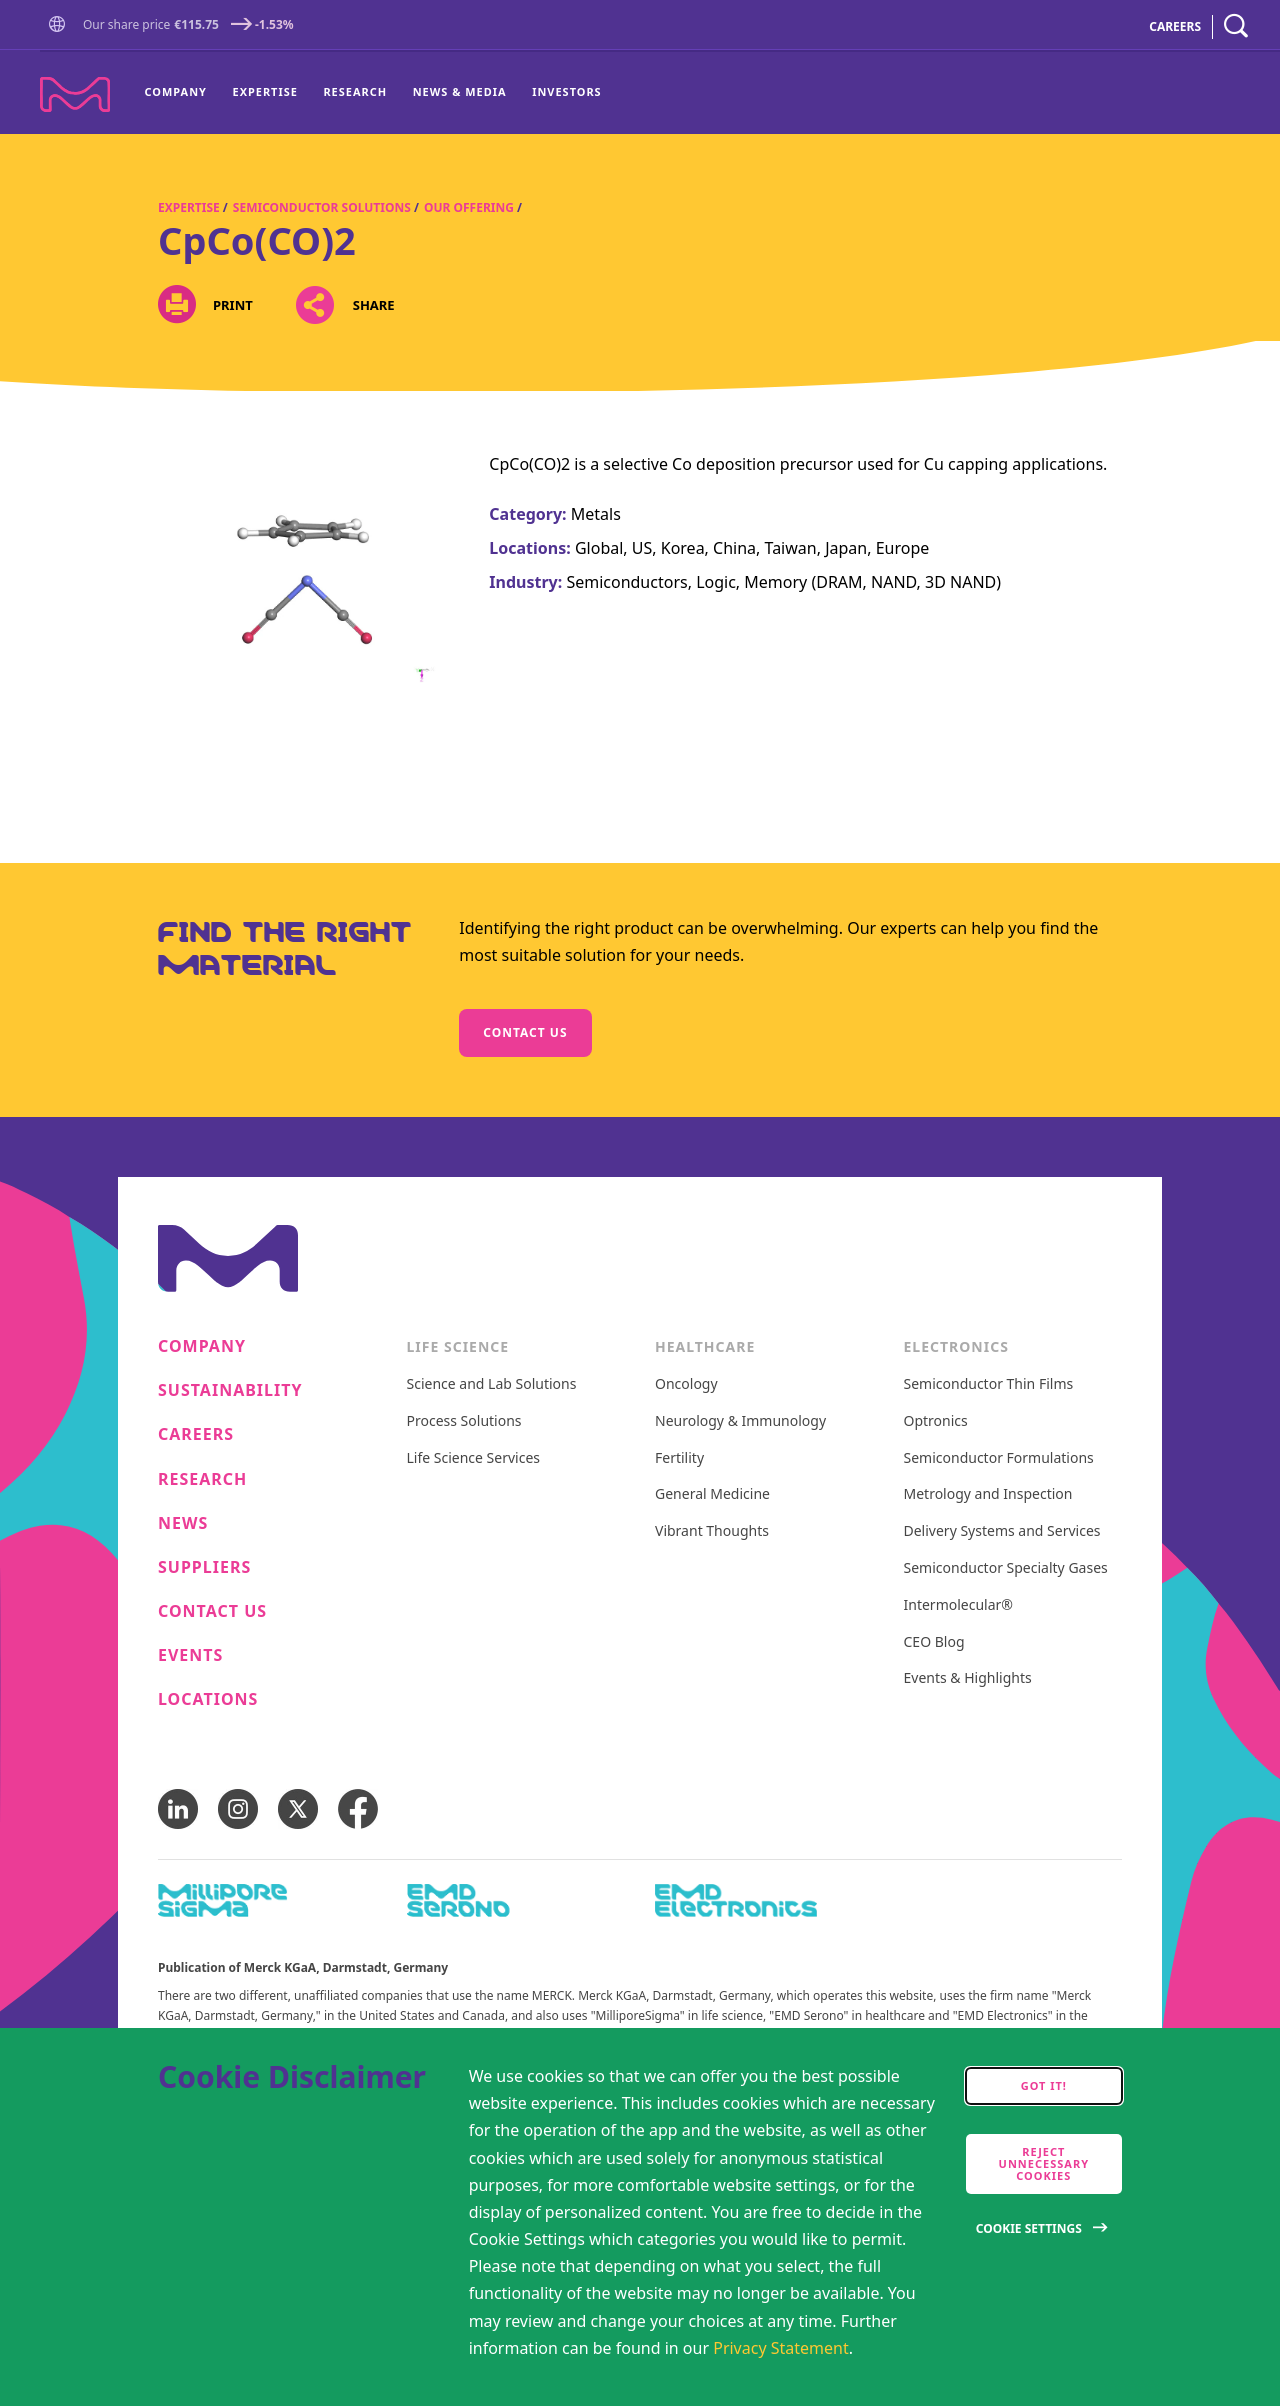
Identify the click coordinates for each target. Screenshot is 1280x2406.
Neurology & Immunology (740, 1421)
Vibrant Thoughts (712, 1531)
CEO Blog (934, 1642)
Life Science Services (474, 1458)
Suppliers (204, 1567)
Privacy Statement (781, 2348)
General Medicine (712, 1494)
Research (355, 91)
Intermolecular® (958, 1605)
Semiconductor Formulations (999, 1458)
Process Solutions (464, 1421)
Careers (196, 1434)
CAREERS (1175, 26)
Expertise (265, 91)
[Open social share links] (315, 304)
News (183, 1523)
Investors (566, 91)
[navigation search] (1236, 26)
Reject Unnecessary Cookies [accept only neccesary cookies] (1044, 2163)
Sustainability (230, 1390)
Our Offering (469, 207)
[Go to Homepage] (61, 26)
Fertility (679, 1458)
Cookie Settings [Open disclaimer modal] (1029, 2228)
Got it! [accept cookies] (1044, 2085)
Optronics (936, 1421)
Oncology (686, 1384)
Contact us (525, 1032)
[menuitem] (182, 93)
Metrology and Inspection (988, 1494)
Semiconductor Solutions (322, 207)
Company (176, 91)
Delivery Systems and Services (1002, 1531)
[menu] (373, 93)
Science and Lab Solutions (492, 1384)
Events (190, 1655)
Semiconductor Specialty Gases (1006, 1568)
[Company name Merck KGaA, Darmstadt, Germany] (75, 94)
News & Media (460, 91)
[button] (61, 25)
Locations (208, 1699)
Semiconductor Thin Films (989, 1384)
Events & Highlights (968, 1678)
